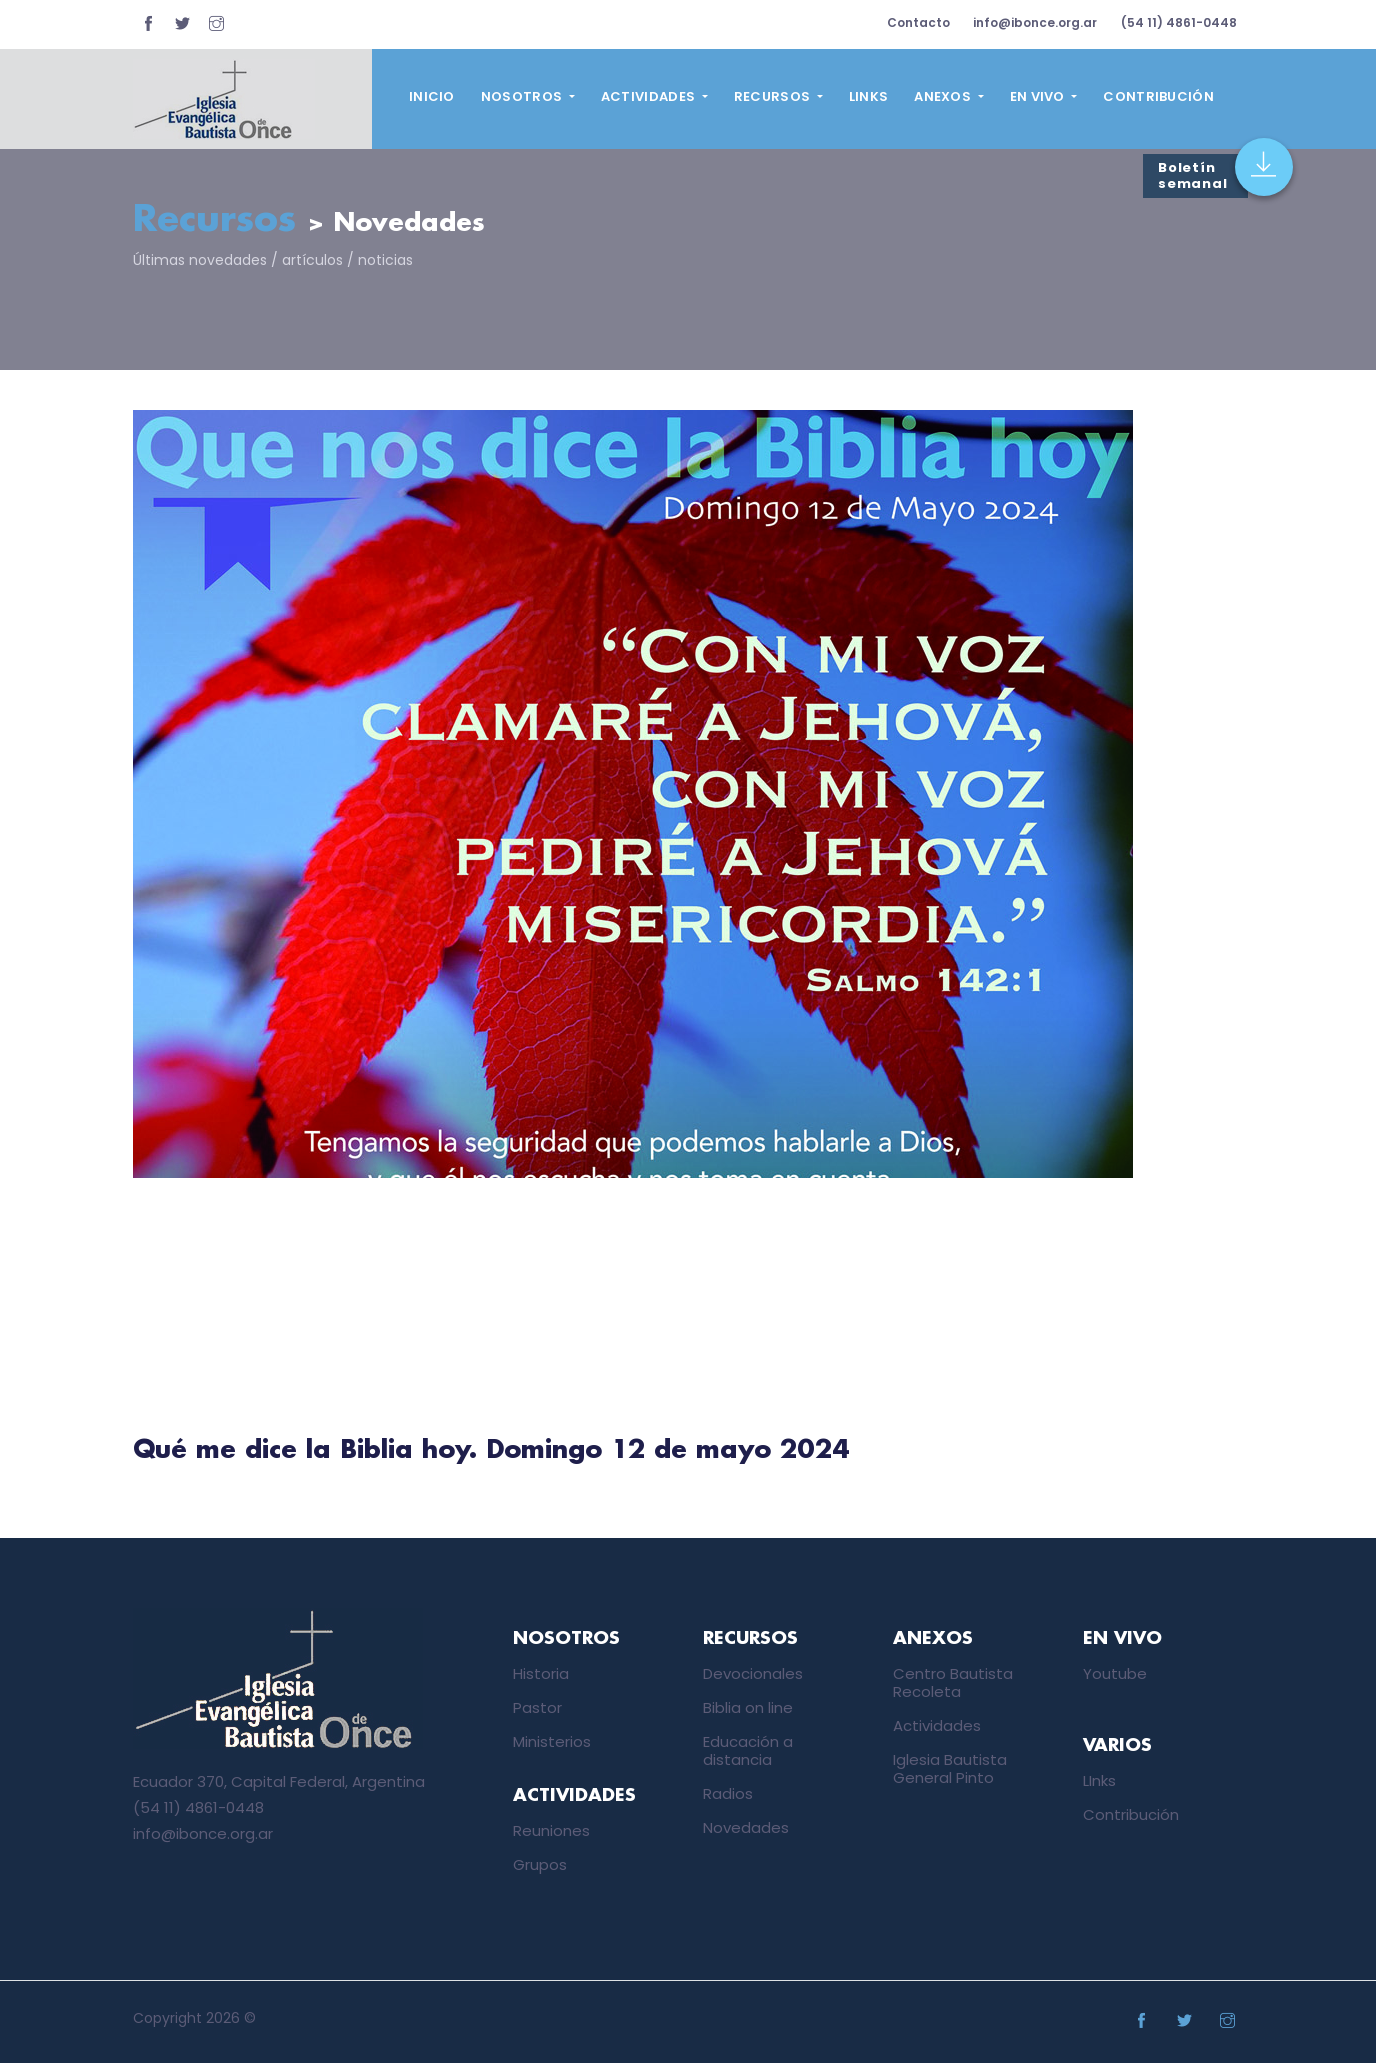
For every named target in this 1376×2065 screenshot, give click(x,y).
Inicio (432, 96)
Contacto (909, 22)
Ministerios (552, 1742)
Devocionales (753, 1674)
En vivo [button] (1039, 96)
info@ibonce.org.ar (1030, 22)
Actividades (937, 1726)
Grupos (540, 1866)
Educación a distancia (748, 1751)
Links (869, 96)
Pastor (537, 1708)
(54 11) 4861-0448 (1177, 22)
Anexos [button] (944, 96)
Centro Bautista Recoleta (953, 1683)
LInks (1099, 1782)
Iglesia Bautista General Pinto (950, 1769)
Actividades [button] (650, 96)
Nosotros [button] (523, 96)
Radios (728, 1794)
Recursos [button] (774, 96)
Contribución (1158, 96)
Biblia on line (748, 1708)
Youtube (1115, 1674)
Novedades (746, 1828)
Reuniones (551, 1832)
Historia (541, 1674)
